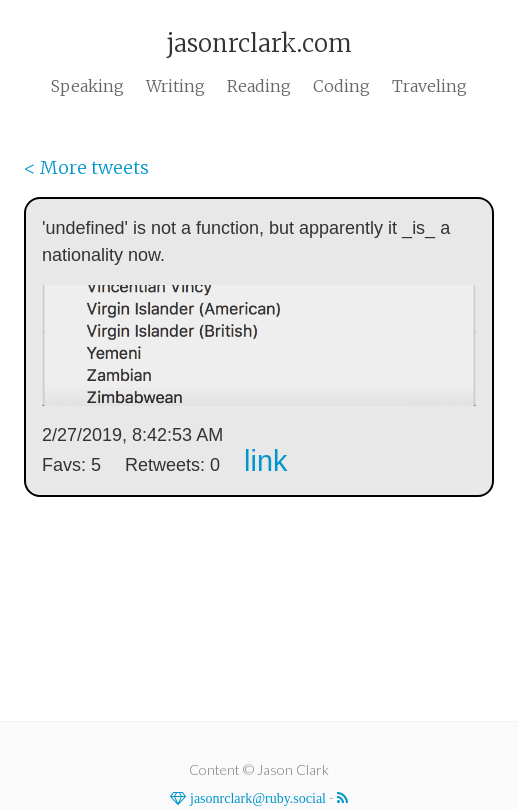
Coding (341, 86)
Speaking (87, 86)
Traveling (429, 86)
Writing (175, 86)
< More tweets (86, 167)
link (265, 461)
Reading (259, 86)
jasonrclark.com (259, 43)
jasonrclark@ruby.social (256, 798)
